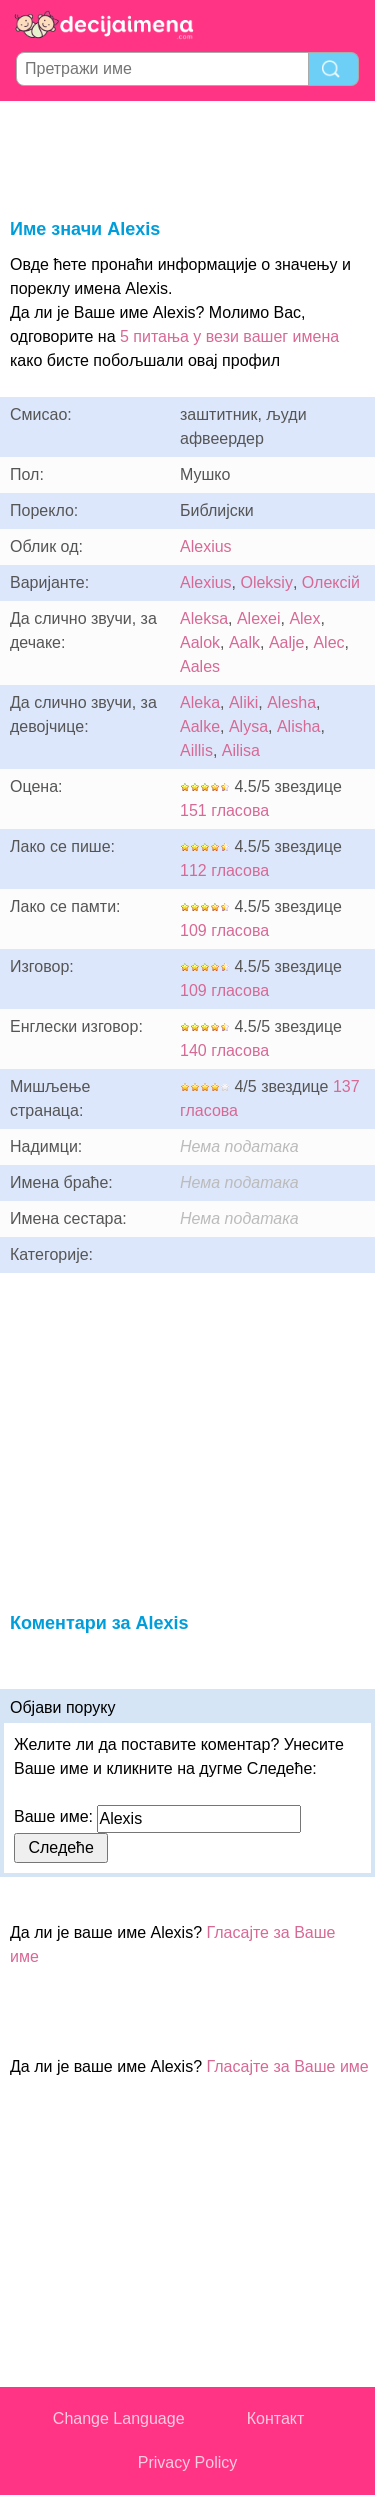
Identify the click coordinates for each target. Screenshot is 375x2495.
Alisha (299, 726)
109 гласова (224, 930)
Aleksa (204, 618)
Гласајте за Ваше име (288, 2066)
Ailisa (241, 750)
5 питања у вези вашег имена (229, 336)
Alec (328, 642)
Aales (200, 666)
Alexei (259, 618)
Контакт (276, 2418)
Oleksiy (266, 582)
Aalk (244, 642)
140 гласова (224, 1050)
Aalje (287, 642)
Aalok (200, 642)
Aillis (196, 750)
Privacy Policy (188, 2462)
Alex (304, 618)
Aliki (243, 702)
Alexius (206, 546)
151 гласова (224, 810)
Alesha (291, 702)
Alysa (248, 726)
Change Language (119, 2418)
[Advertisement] (188, 156)
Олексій (331, 582)
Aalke (200, 726)
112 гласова (224, 870)
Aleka (200, 702)
